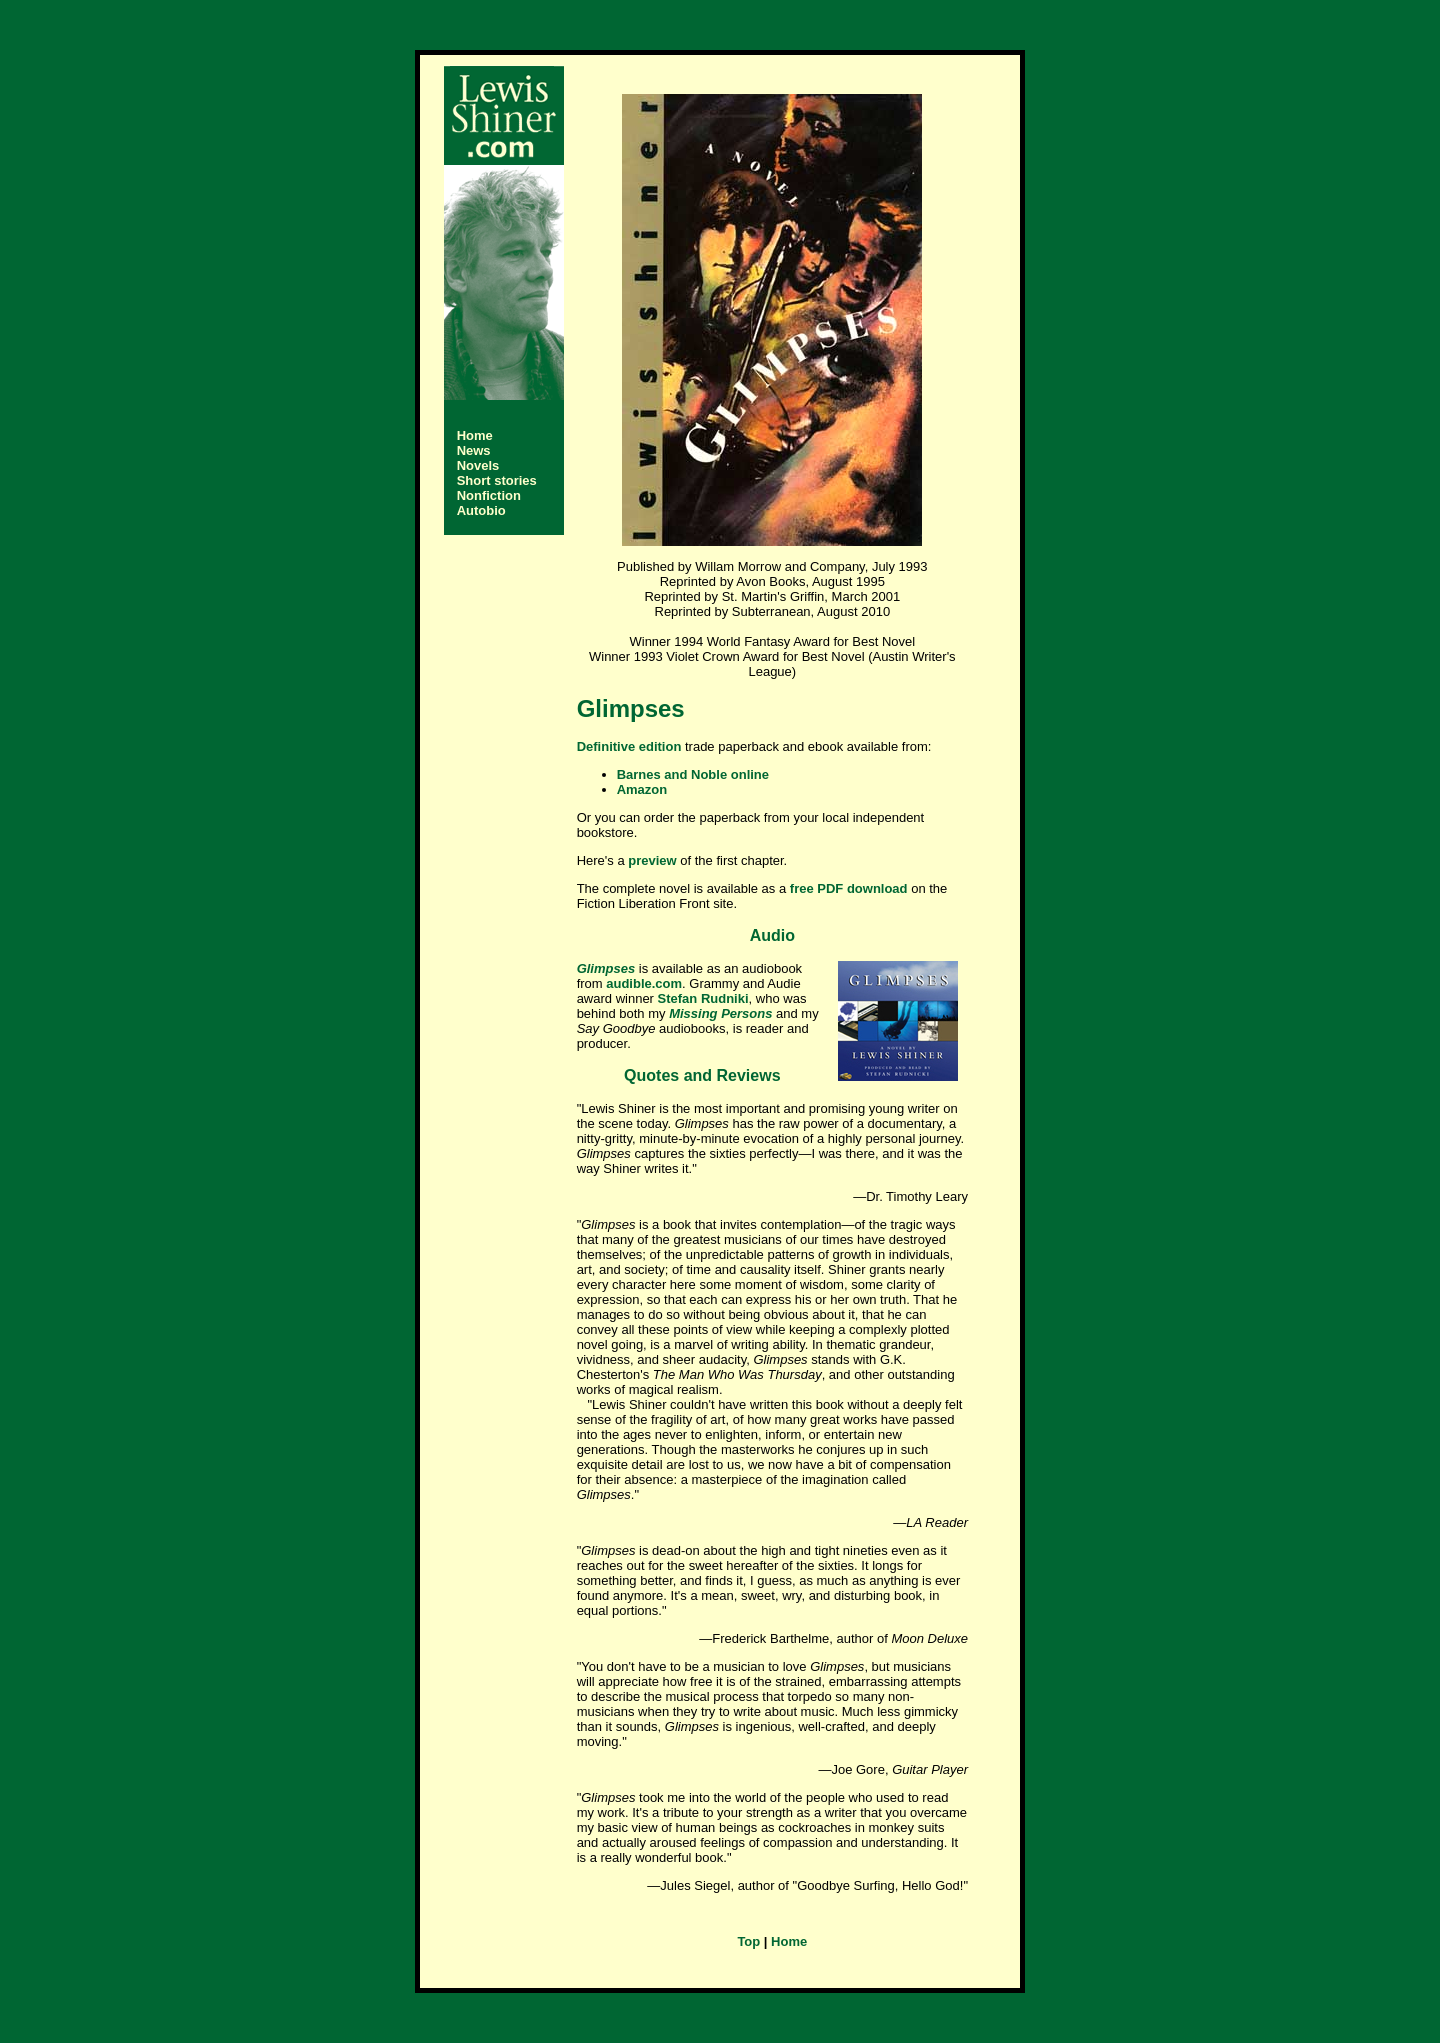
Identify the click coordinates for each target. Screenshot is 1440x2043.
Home (475, 435)
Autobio (481, 510)
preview (652, 860)
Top (748, 1941)
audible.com (644, 983)
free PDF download (849, 888)
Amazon (642, 789)
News (474, 450)
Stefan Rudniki (703, 998)
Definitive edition (629, 746)
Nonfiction (489, 495)
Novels (478, 465)
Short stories (497, 480)
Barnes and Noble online (693, 774)
